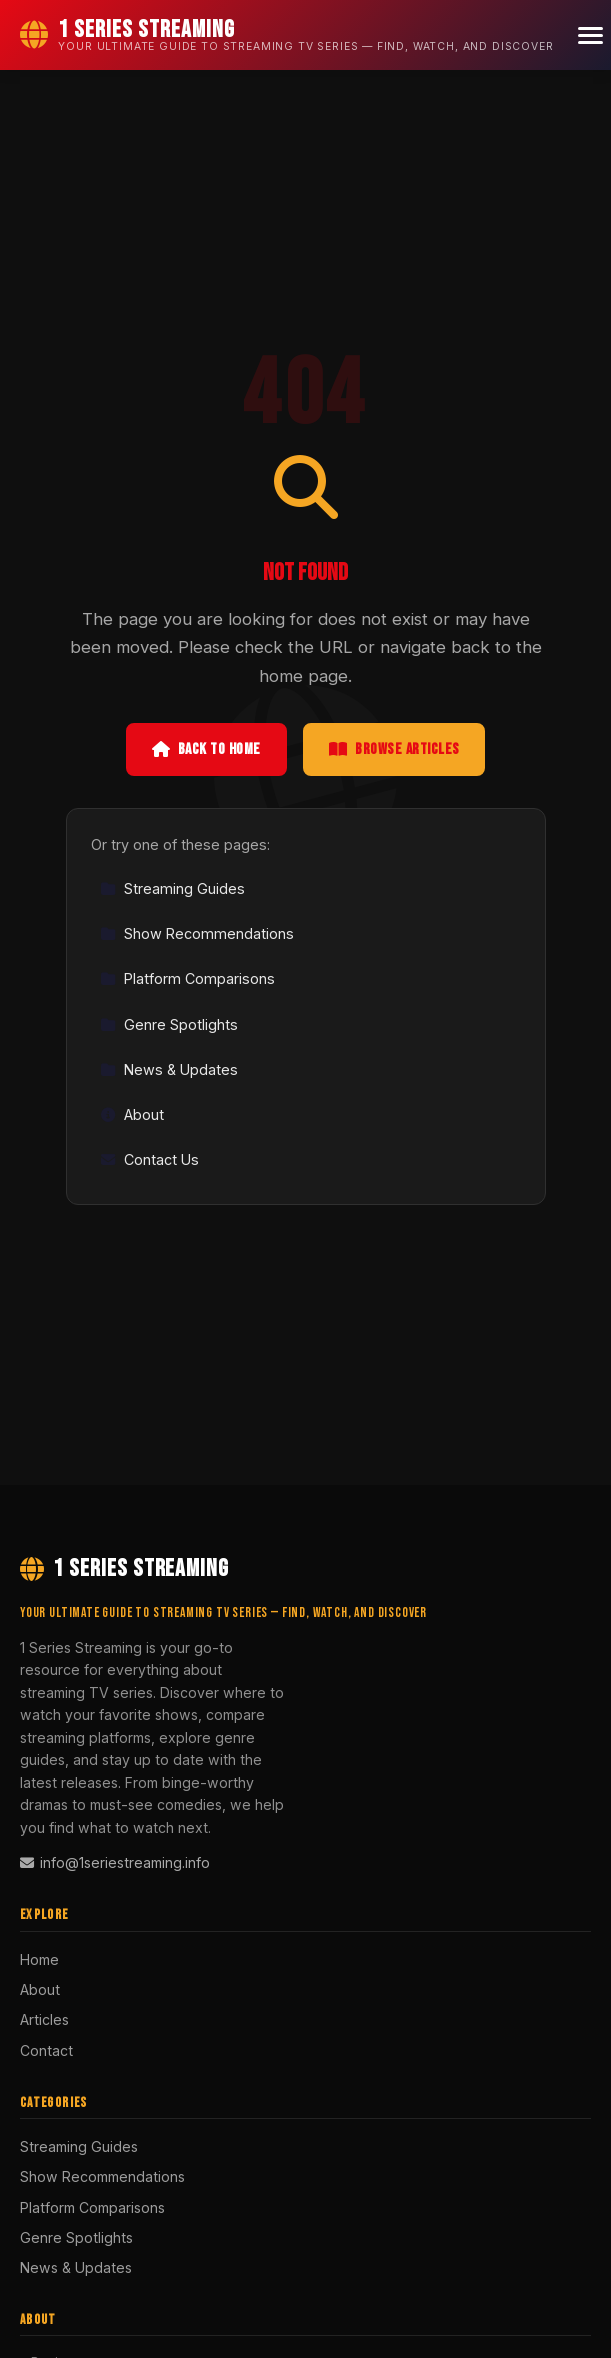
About (132, 1114)
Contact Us (149, 1159)
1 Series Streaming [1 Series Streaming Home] (124, 1568)
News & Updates (169, 1069)
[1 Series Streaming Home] (287, 35)
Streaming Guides (172, 888)
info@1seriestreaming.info (115, 1862)
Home (39, 1959)
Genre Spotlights (169, 1024)
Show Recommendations (197, 933)
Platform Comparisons (187, 978)
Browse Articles (394, 749)
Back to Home (206, 749)
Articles (44, 2019)
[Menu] (590, 35)
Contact (46, 2050)
